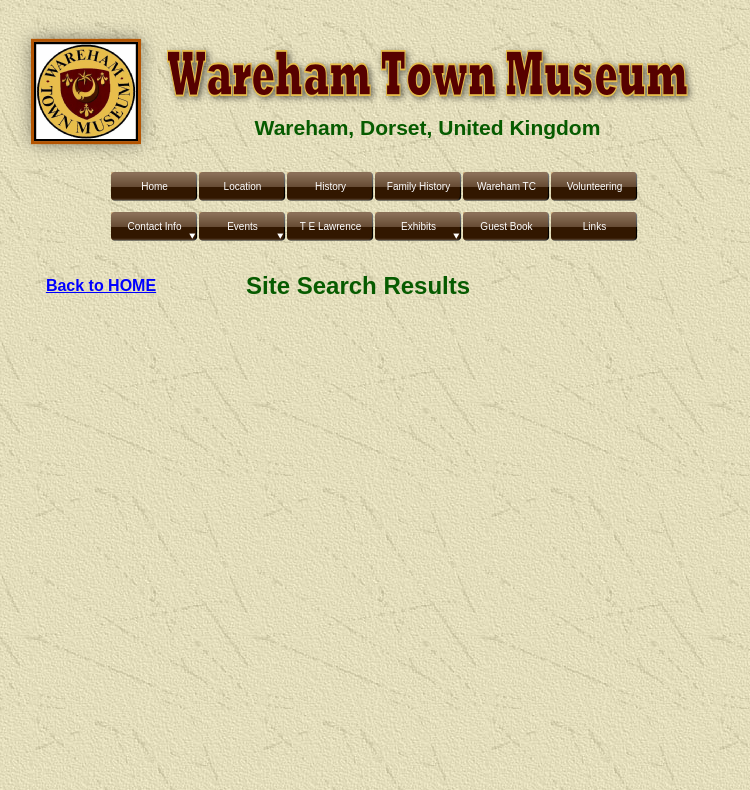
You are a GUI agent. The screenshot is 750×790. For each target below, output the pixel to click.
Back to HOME (101, 285)
